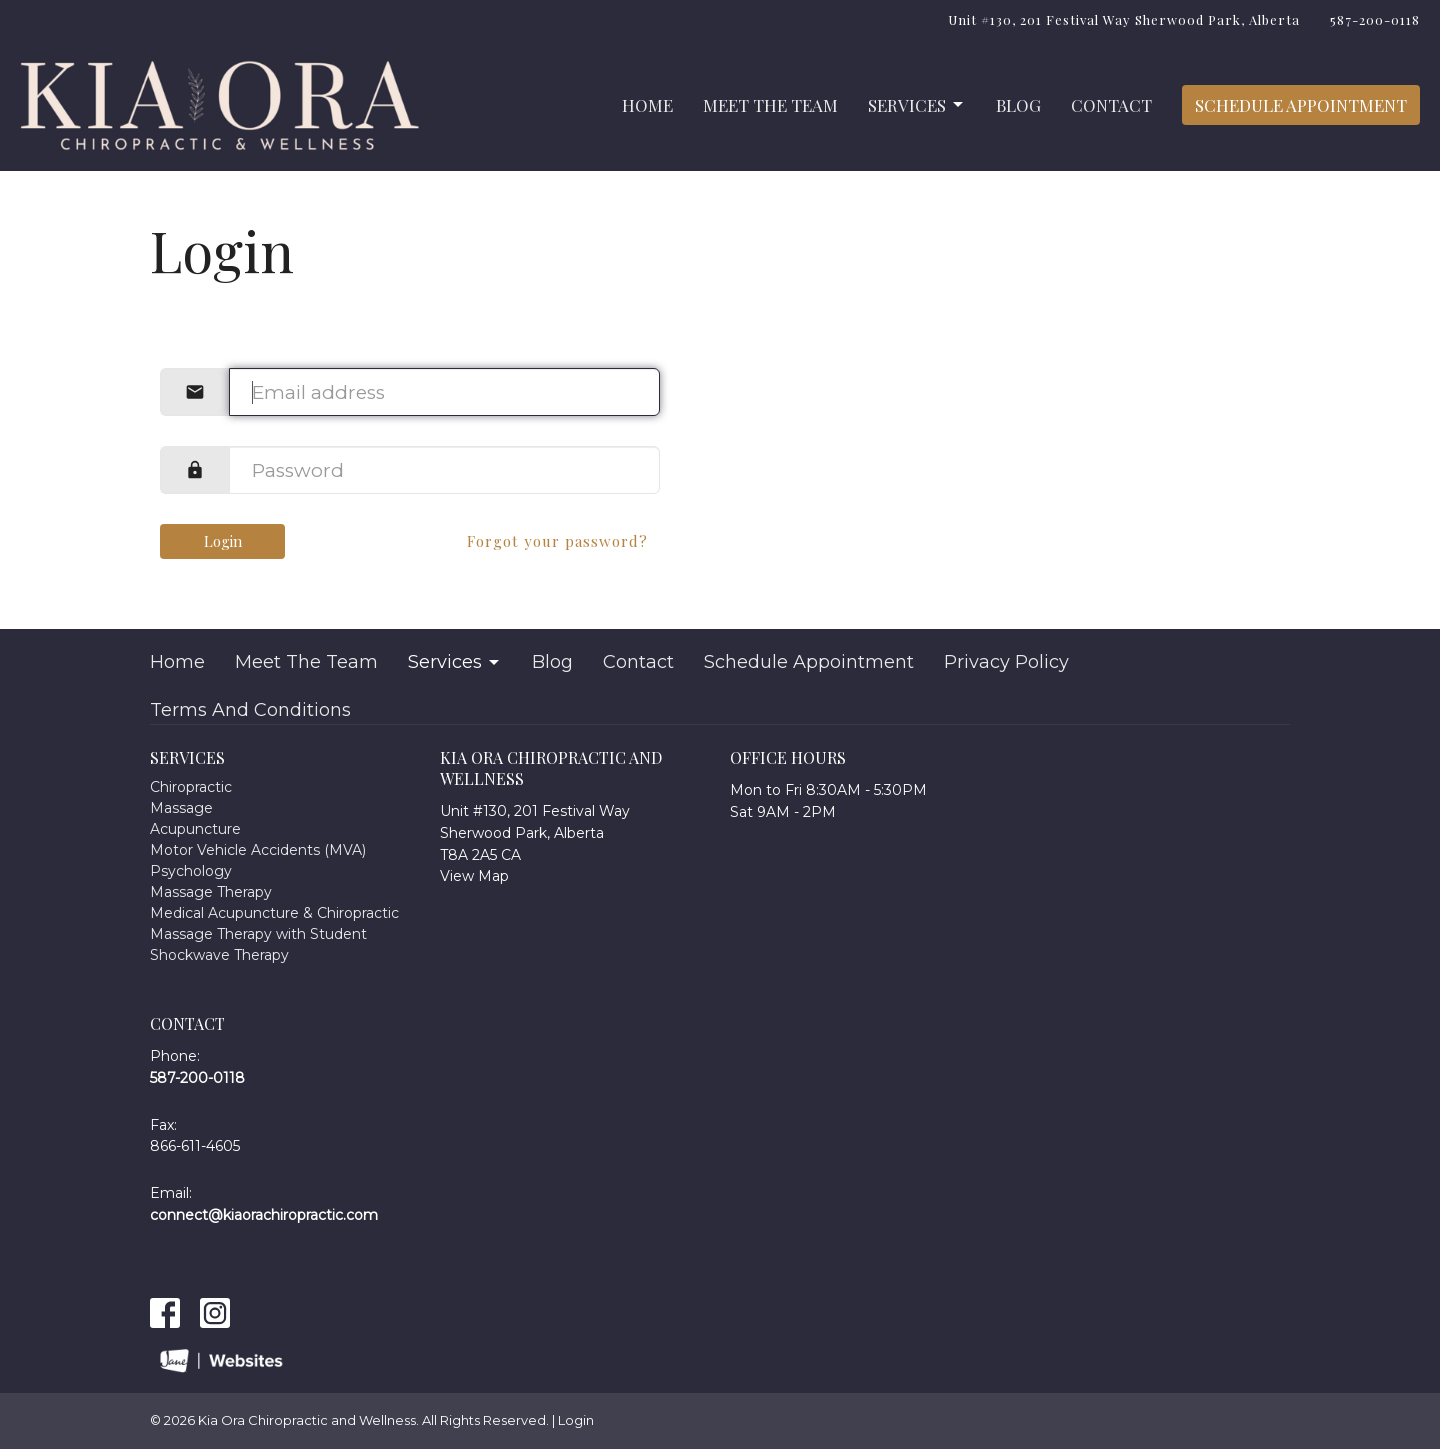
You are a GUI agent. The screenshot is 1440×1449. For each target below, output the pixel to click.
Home (647, 105)
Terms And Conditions (250, 710)
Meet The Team (770, 105)
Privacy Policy (1006, 662)
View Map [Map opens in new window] (474, 876)
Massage (181, 808)
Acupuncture (195, 829)
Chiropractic (191, 787)
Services (917, 105)
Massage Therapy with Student (258, 934)
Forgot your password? (557, 541)
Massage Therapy (211, 892)
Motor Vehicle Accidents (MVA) (258, 850)
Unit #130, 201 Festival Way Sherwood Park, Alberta (1124, 19)
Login (223, 541)
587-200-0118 (1375, 19)
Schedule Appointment (1301, 105)
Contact (1111, 105)
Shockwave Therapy (219, 955)
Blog (1018, 105)
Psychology (191, 871)
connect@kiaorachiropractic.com (264, 1215)
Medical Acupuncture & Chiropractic (274, 913)
